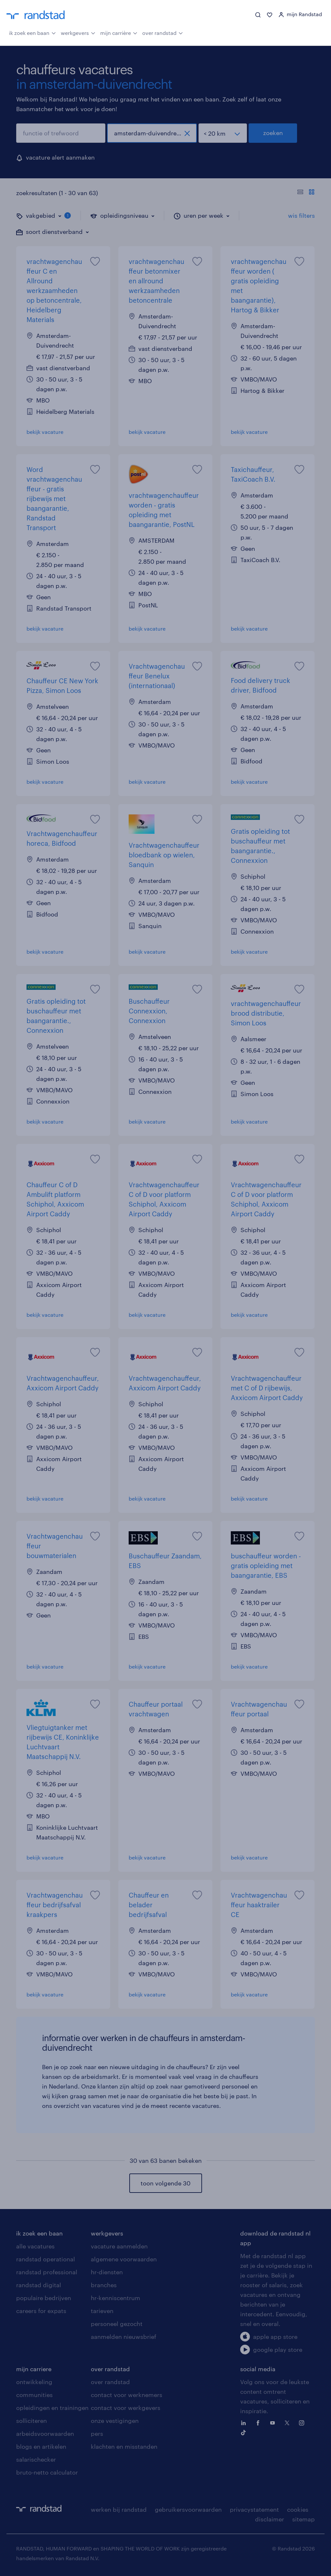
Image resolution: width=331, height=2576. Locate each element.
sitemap (303, 2519)
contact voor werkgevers (125, 2407)
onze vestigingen (115, 2420)
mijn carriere (33, 2368)
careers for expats (41, 2310)
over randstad (162, 32)
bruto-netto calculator (47, 2472)
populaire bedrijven (43, 2297)
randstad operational (45, 2259)
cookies (297, 2509)
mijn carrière (118, 32)
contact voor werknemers (126, 2394)
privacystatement (254, 2509)
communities (34, 2394)
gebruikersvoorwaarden (188, 2509)
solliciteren (31, 2420)
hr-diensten (107, 2272)
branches (104, 2284)
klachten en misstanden (124, 2446)
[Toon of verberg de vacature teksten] (306, 193)
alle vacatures (35, 2246)
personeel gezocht (117, 2323)
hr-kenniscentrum (115, 2297)
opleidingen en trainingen (52, 2407)
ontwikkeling (34, 2381)
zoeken (273, 132)
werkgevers (78, 32)
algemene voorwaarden (124, 2259)
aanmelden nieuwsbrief (123, 2336)
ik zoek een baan (32, 32)
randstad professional (46, 2272)
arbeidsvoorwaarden (45, 2433)
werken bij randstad (119, 2509)
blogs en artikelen (41, 2446)
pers (97, 2433)
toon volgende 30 (165, 2183)
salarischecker (36, 2459)
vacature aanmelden (119, 2246)
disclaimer (269, 2519)
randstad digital (38, 2284)
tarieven (102, 2310)
